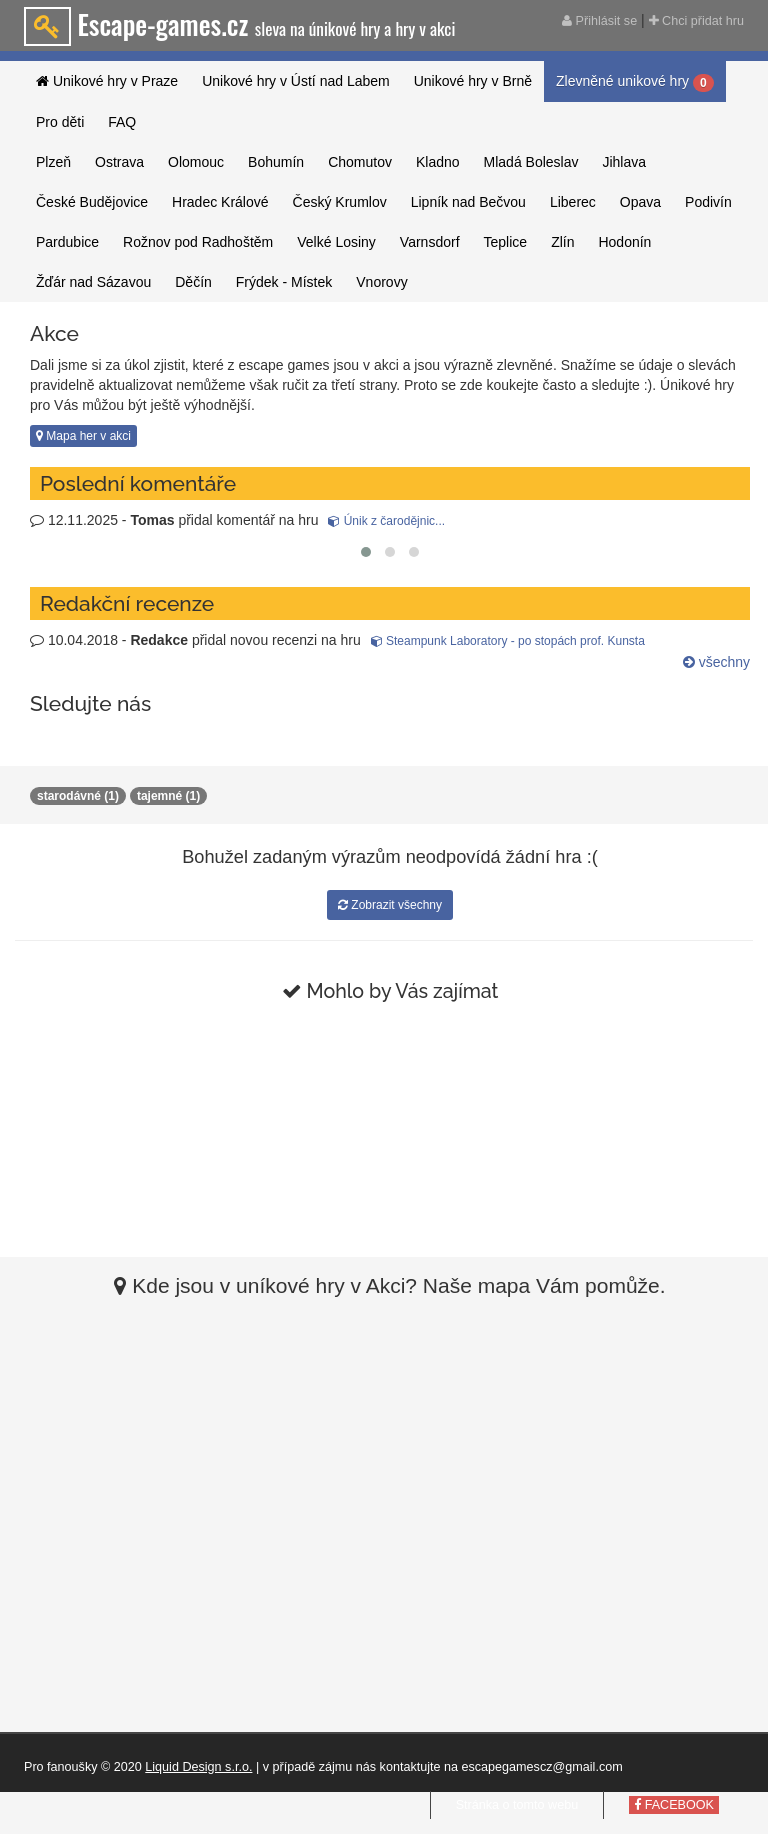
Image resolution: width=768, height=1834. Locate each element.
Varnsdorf (430, 242)
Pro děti (60, 122)
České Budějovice (92, 202)
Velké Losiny (336, 242)
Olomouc (196, 162)
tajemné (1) (168, 796)
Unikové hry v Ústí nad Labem (296, 81)
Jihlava (624, 162)
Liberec (573, 202)
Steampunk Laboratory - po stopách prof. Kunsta (508, 641)
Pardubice (67, 242)
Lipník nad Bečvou (468, 202)
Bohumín (276, 162)
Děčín (193, 282)
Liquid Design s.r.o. (198, 1767)
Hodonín (624, 242)
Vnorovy (381, 282)
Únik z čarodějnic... (386, 521)
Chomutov (360, 162)
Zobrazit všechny (390, 905)
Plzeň (53, 162)
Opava (640, 202)
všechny (716, 662)
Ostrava (119, 162)
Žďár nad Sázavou (93, 282)
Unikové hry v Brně (473, 81)
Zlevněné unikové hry (635, 82)
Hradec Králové (220, 202)
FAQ (122, 122)
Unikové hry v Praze (107, 81)
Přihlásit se (599, 21)
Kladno (438, 162)
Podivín (708, 202)
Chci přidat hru (696, 21)
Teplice (506, 242)
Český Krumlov (340, 202)
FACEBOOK (674, 1805)
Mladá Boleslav (531, 162)
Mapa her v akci (83, 436)
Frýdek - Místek (284, 282)
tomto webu (545, 1805)
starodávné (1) (78, 796)
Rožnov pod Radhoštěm (198, 242)
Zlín (562, 242)
